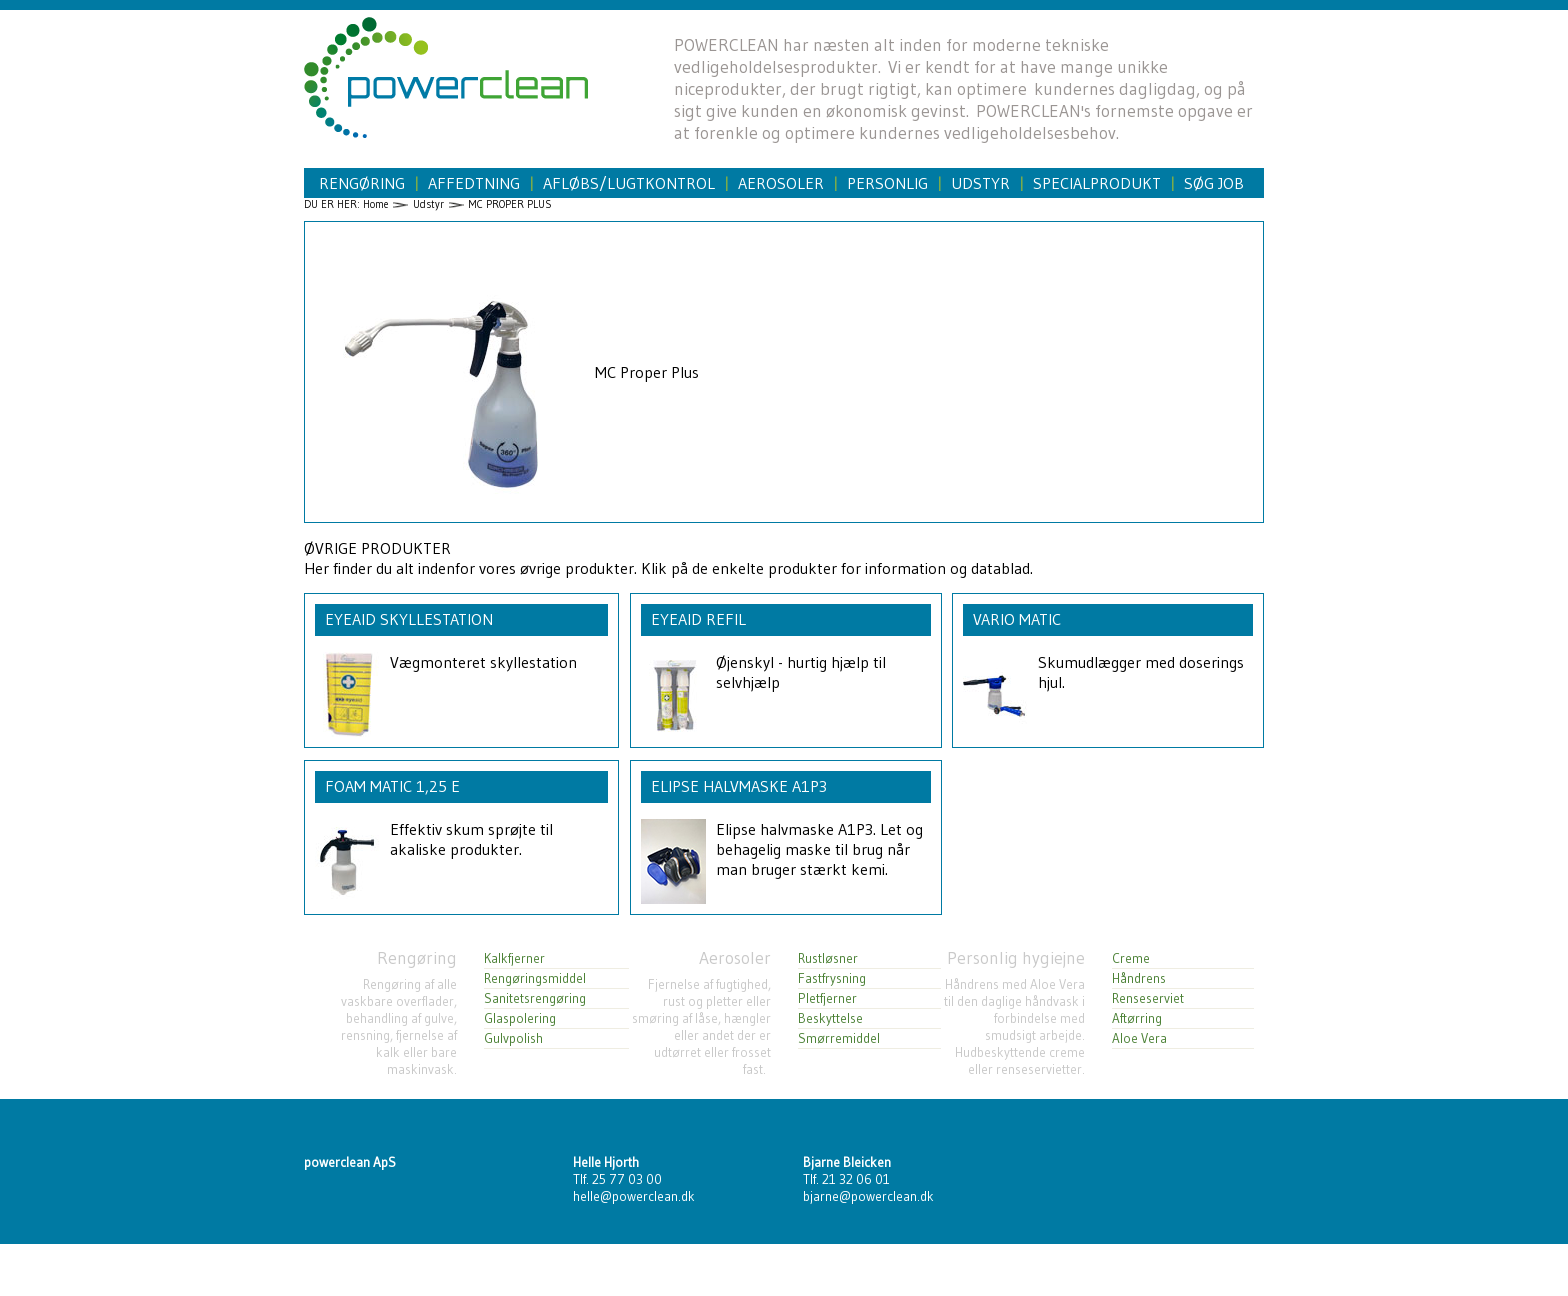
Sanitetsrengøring (535, 998)
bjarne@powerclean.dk (868, 1196)
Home (375, 204)
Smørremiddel (839, 1038)
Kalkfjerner (514, 958)
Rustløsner (828, 958)
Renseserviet (1148, 998)
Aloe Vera (1139, 1038)
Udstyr (980, 183)
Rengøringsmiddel (535, 978)
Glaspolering (520, 1018)
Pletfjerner (827, 998)
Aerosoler (781, 183)
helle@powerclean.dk (634, 1196)
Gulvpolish (513, 1038)
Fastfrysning (832, 978)
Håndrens (1139, 978)
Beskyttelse (830, 1018)
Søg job (1214, 183)
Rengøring (362, 183)
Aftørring (1137, 1018)
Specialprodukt (1097, 183)
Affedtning (474, 183)
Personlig (887, 183)
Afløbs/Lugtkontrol (629, 183)
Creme (1131, 958)
